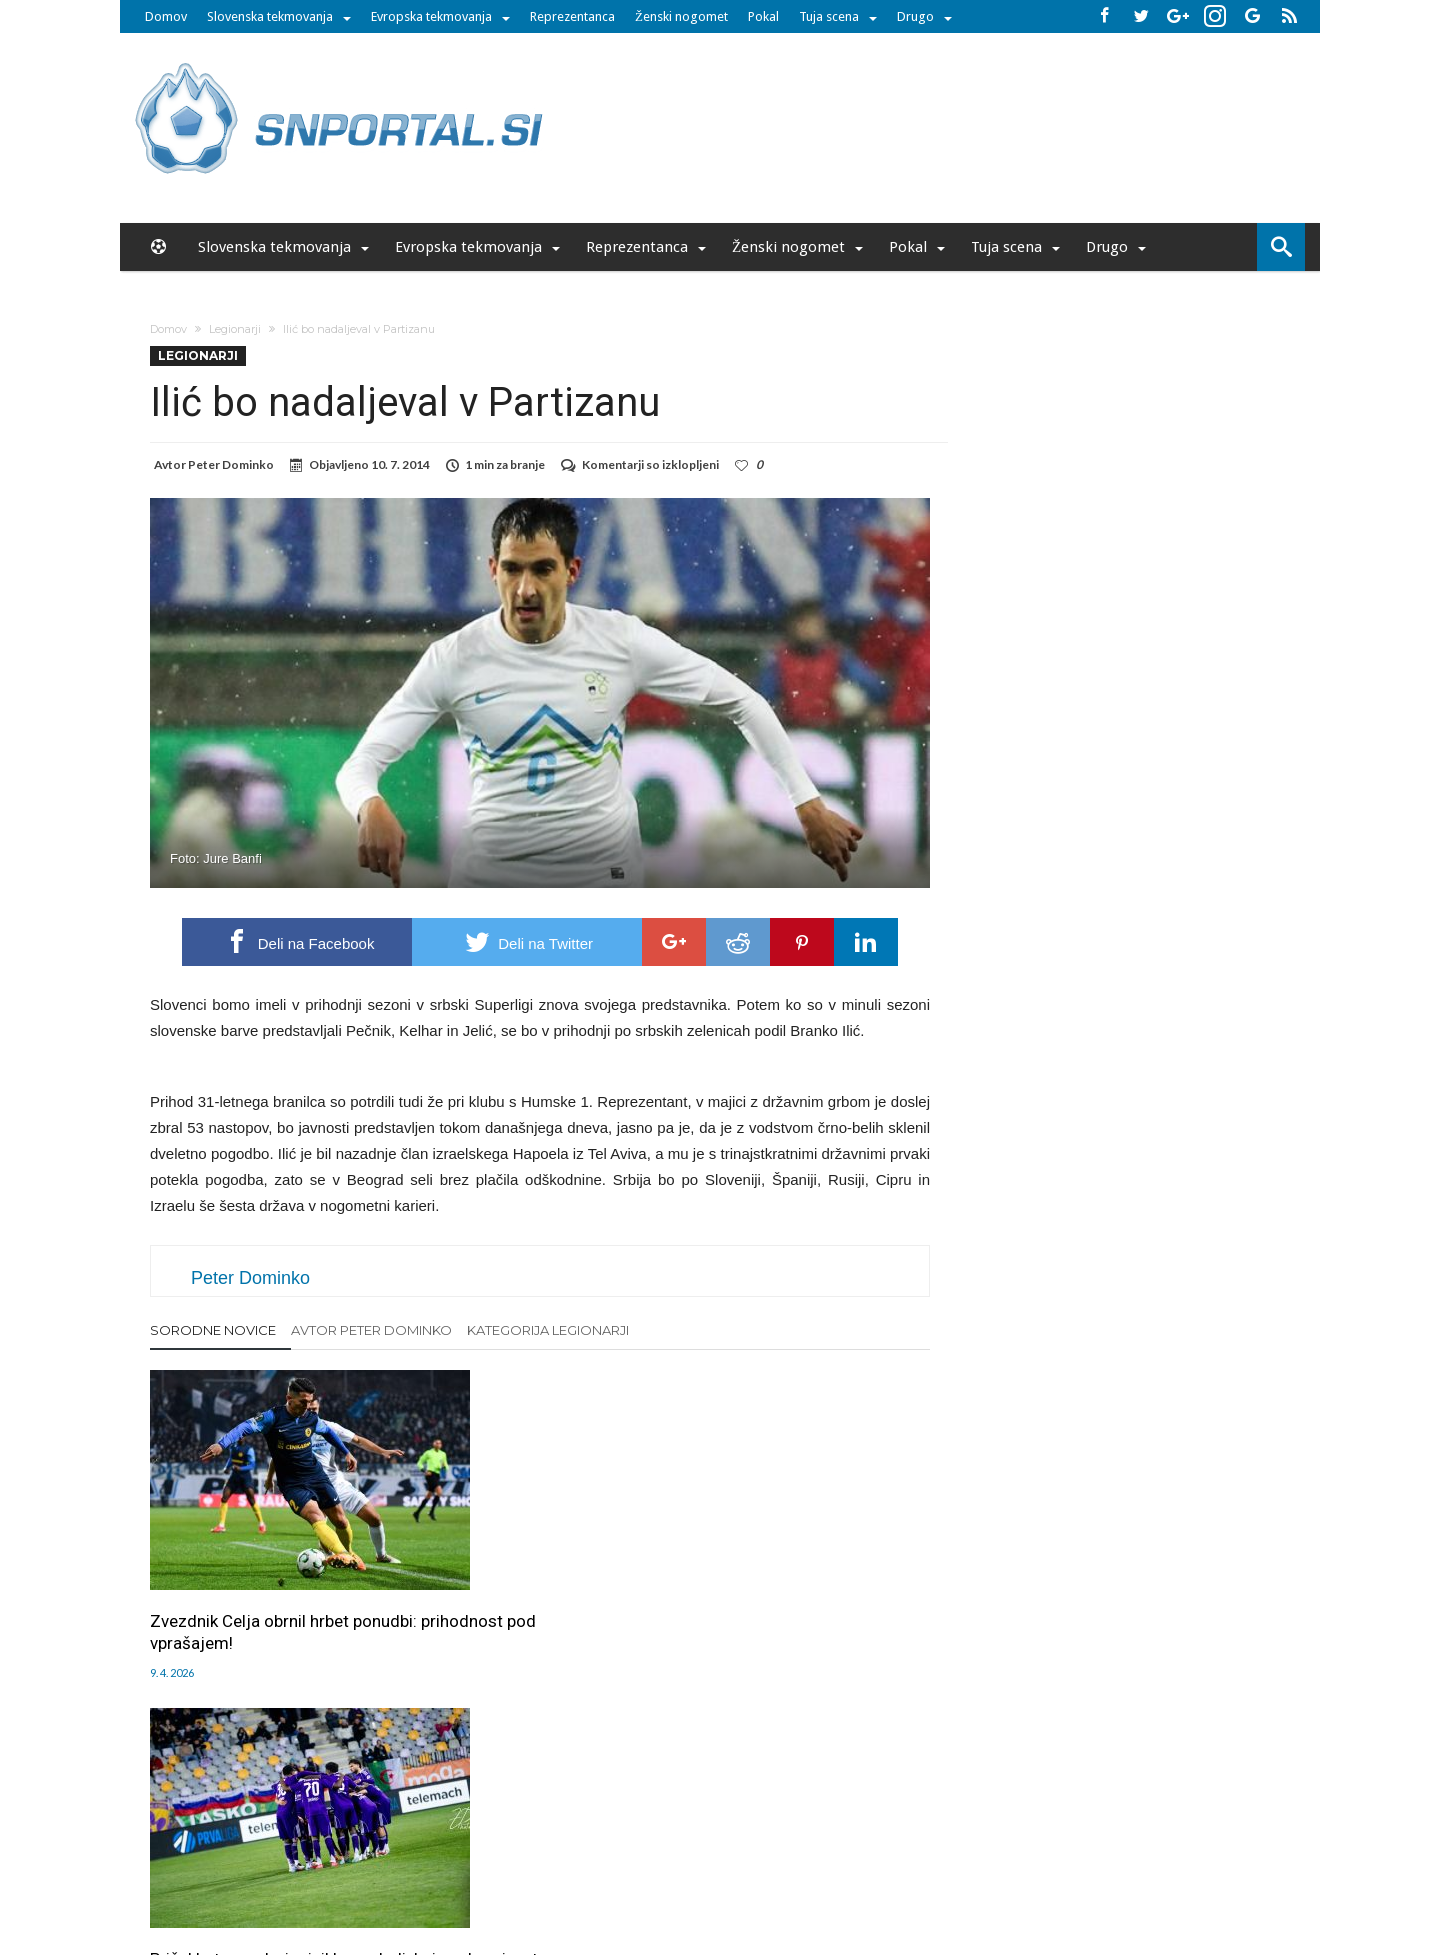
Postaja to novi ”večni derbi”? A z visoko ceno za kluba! (806, 1582)
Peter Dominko (231, 464)
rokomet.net (626, 1868)
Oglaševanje (461, 1826)
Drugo (915, 16)
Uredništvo (377, 1826)
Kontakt (677, 1826)
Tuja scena (829, 16)
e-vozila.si (786, 1868)
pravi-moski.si (1003, 1868)
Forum (312, 1826)
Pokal (763, 16)
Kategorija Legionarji (548, 1330)
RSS (726, 1826)
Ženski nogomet (681, 16)
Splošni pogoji (886, 1826)
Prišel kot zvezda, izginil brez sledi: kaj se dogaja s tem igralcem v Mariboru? (525, 1593)
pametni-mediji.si (447, 1868)
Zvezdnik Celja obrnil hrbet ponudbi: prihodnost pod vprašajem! (249, 1593)
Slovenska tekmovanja (270, 16)
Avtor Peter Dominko (371, 1330)
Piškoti (531, 1826)
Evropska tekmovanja (431, 16)
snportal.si (544, 1868)
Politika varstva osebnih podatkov (1044, 1826)
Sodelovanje (602, 1826)
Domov (166, 16)
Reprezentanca (572, 16)
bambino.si (709, 1868)
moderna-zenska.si (889, 1868)
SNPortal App (791, 1826)
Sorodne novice (213, 1330)
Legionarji (235, 329)
